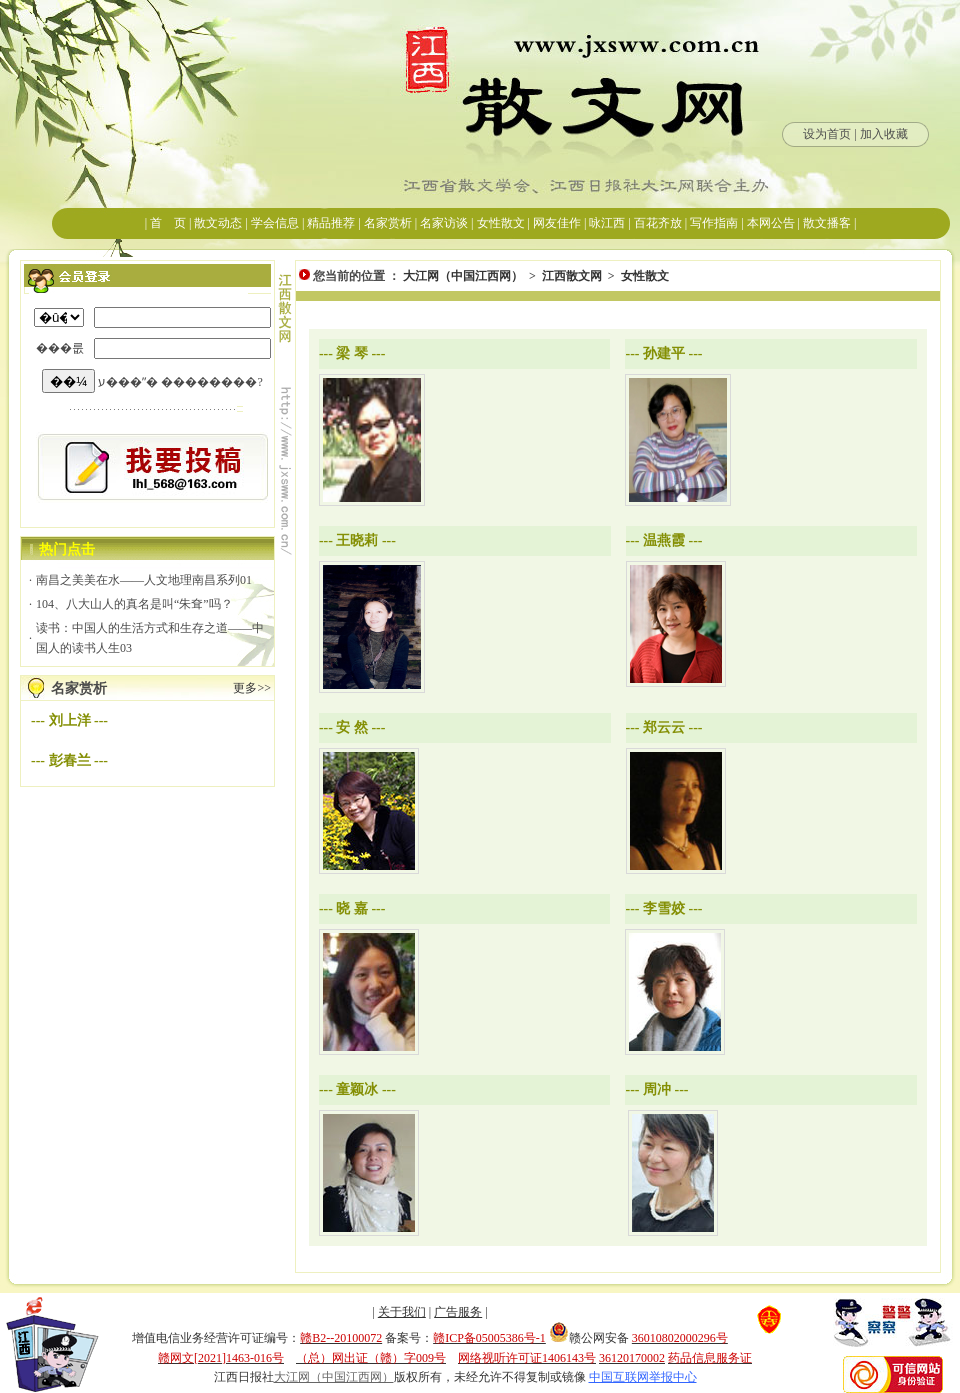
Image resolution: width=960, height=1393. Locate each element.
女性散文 (645, 276)
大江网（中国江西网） (463, 276)
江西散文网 (572, 276)
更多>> (252, 688)
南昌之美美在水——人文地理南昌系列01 (144, 580)
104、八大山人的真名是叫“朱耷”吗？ (134, 604)
